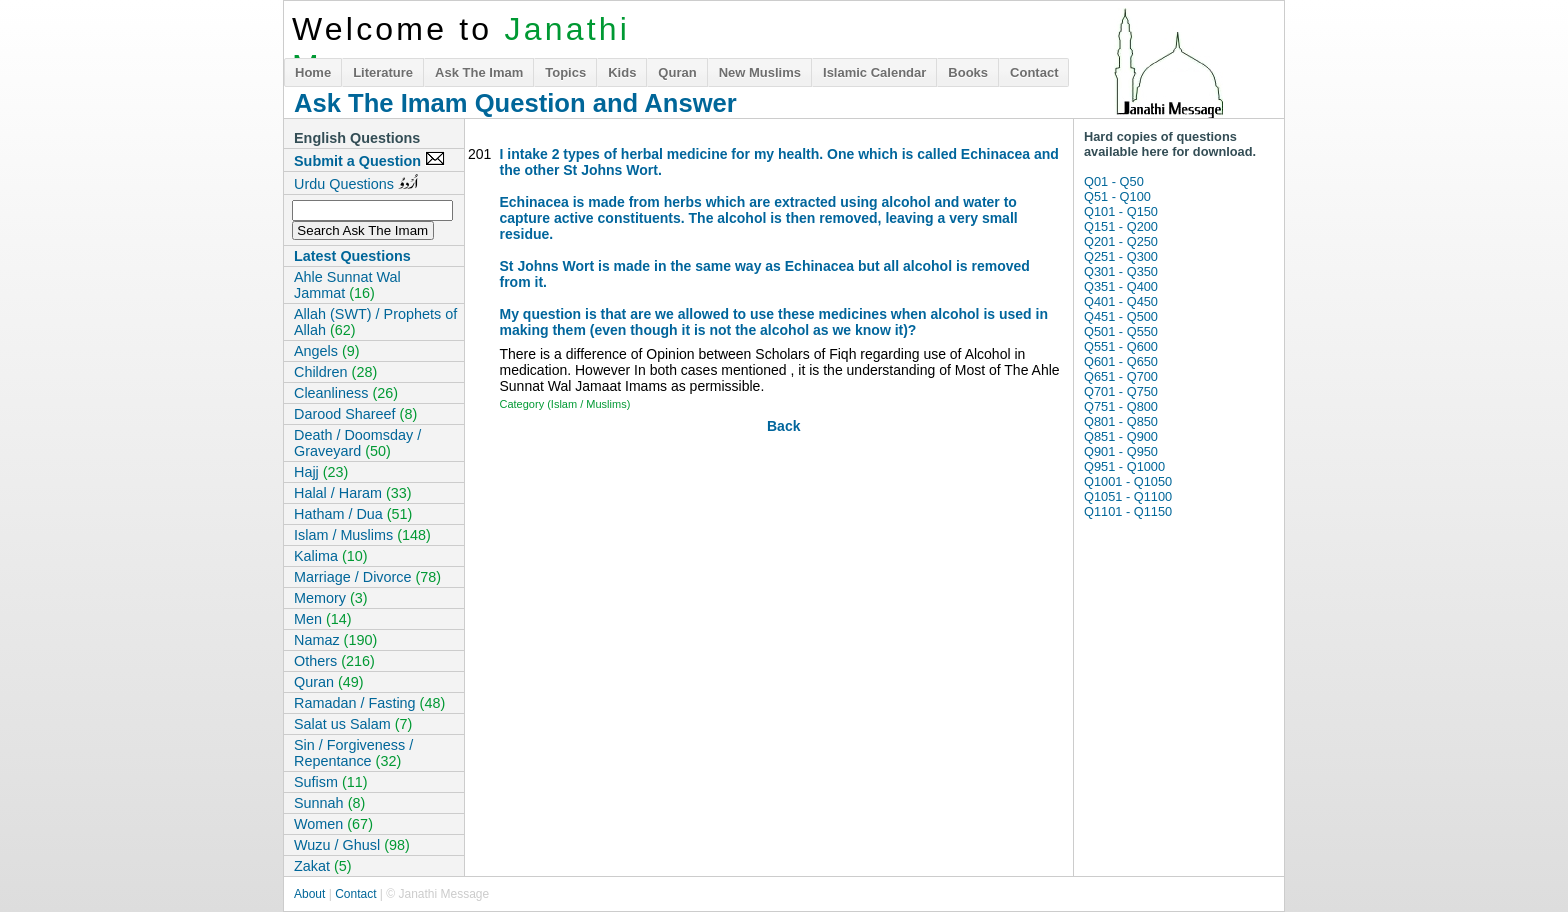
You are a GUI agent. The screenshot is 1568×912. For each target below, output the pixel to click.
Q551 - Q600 (1121, 346)
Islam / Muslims (362, 535)
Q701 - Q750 (1121, 391)
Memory (331, 598)
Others (334, 661)
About (309, 894)
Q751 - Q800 (1121, 406)
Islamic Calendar (874, 72)
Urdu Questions (356, 183)
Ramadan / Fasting (369, 703)
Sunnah (329, 803)
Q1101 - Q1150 (1128, 511)
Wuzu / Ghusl (352, 845)
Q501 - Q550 (1121, 331)
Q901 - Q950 (1121, 451)
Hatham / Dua (353, 514)
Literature (383, 72)
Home (313, 72)
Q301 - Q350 (1121, 271)
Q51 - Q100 (1117, 196)
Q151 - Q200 (1121, 226)
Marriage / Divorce (367, 577)
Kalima (331, 556)
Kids (622, 72)
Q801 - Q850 (1121, 421)
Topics (565, 72)
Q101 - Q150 (1121, 211)
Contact (1034, 72)
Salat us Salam (353, 724)
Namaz (335, 640)
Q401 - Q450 (1121, 301)
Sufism (331, 782)
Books (968, 72)
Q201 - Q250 (1121, 241)
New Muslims (760, 72)
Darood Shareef (355, 414)
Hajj (321, 472)
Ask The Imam (479, 72)
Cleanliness (346, 393)
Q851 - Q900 (1121, 436)
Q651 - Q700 (1121, 376)
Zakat (323, 866)
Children (335, 372)
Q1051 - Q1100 (1128, 496)
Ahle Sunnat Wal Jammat (347, 285)
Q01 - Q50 (1114, 181)
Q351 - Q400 (1121, 286)
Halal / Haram (353, 493)
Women (333, 824)
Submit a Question (369, 160)
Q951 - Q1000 (1124, 466)
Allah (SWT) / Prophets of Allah (375, 322)
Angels (327, 351)
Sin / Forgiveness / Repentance (353, 753)
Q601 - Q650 (1121, 361)
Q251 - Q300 (1121, 256)
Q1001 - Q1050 (1128, 481)
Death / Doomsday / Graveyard (357, 443)
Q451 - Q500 (1121, 316)
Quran (677, 72)
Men (323, 619)
